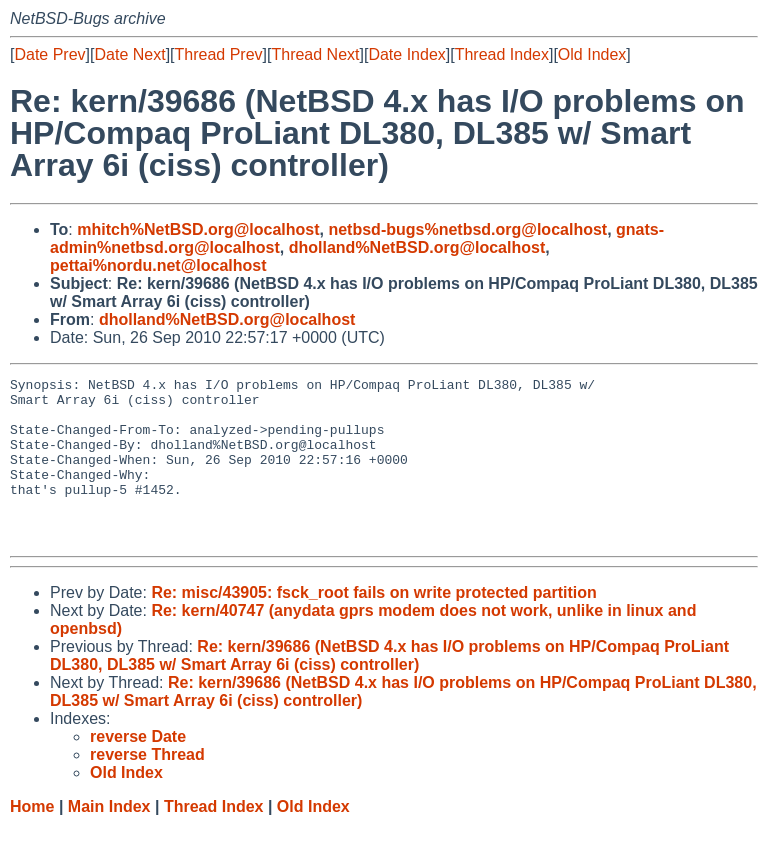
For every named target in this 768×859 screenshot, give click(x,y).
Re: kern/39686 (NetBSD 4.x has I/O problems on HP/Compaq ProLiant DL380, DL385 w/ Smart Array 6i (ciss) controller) (389, 688)
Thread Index (502, 54)
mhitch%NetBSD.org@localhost (198, 229)
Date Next (129, 54)
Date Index (406, 54)
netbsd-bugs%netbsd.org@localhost (467, 229)
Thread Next (315, 54)
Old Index (592, 54)
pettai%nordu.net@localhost (158, 265)
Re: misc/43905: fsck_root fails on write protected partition (373, 625)
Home (32, 839)
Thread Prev (219, 54)
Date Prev (49, 54)
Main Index (109, 839)
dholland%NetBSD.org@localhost (417, 247)
